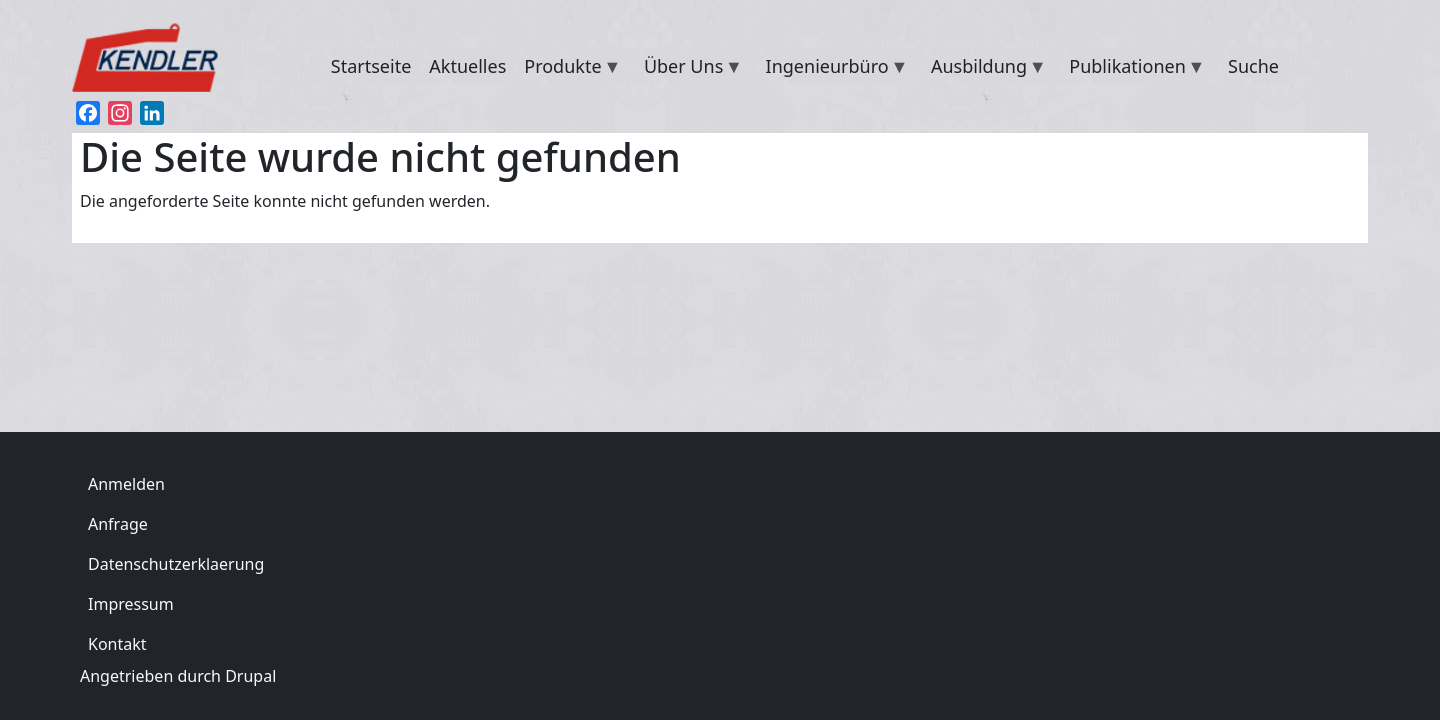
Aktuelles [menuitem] (467, 66)
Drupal (250, 676)
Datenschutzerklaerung (176, 564)
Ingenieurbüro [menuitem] (833, 69)
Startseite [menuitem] (371, 66)
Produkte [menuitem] (568, 69)
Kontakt (117, 644)
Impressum (131, 604)
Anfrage (118, 524)
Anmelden (126, 484)
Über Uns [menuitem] (689, 69)
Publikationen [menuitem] (1132, 69)
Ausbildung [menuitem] (984, 69)
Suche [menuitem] (1253, 66)
